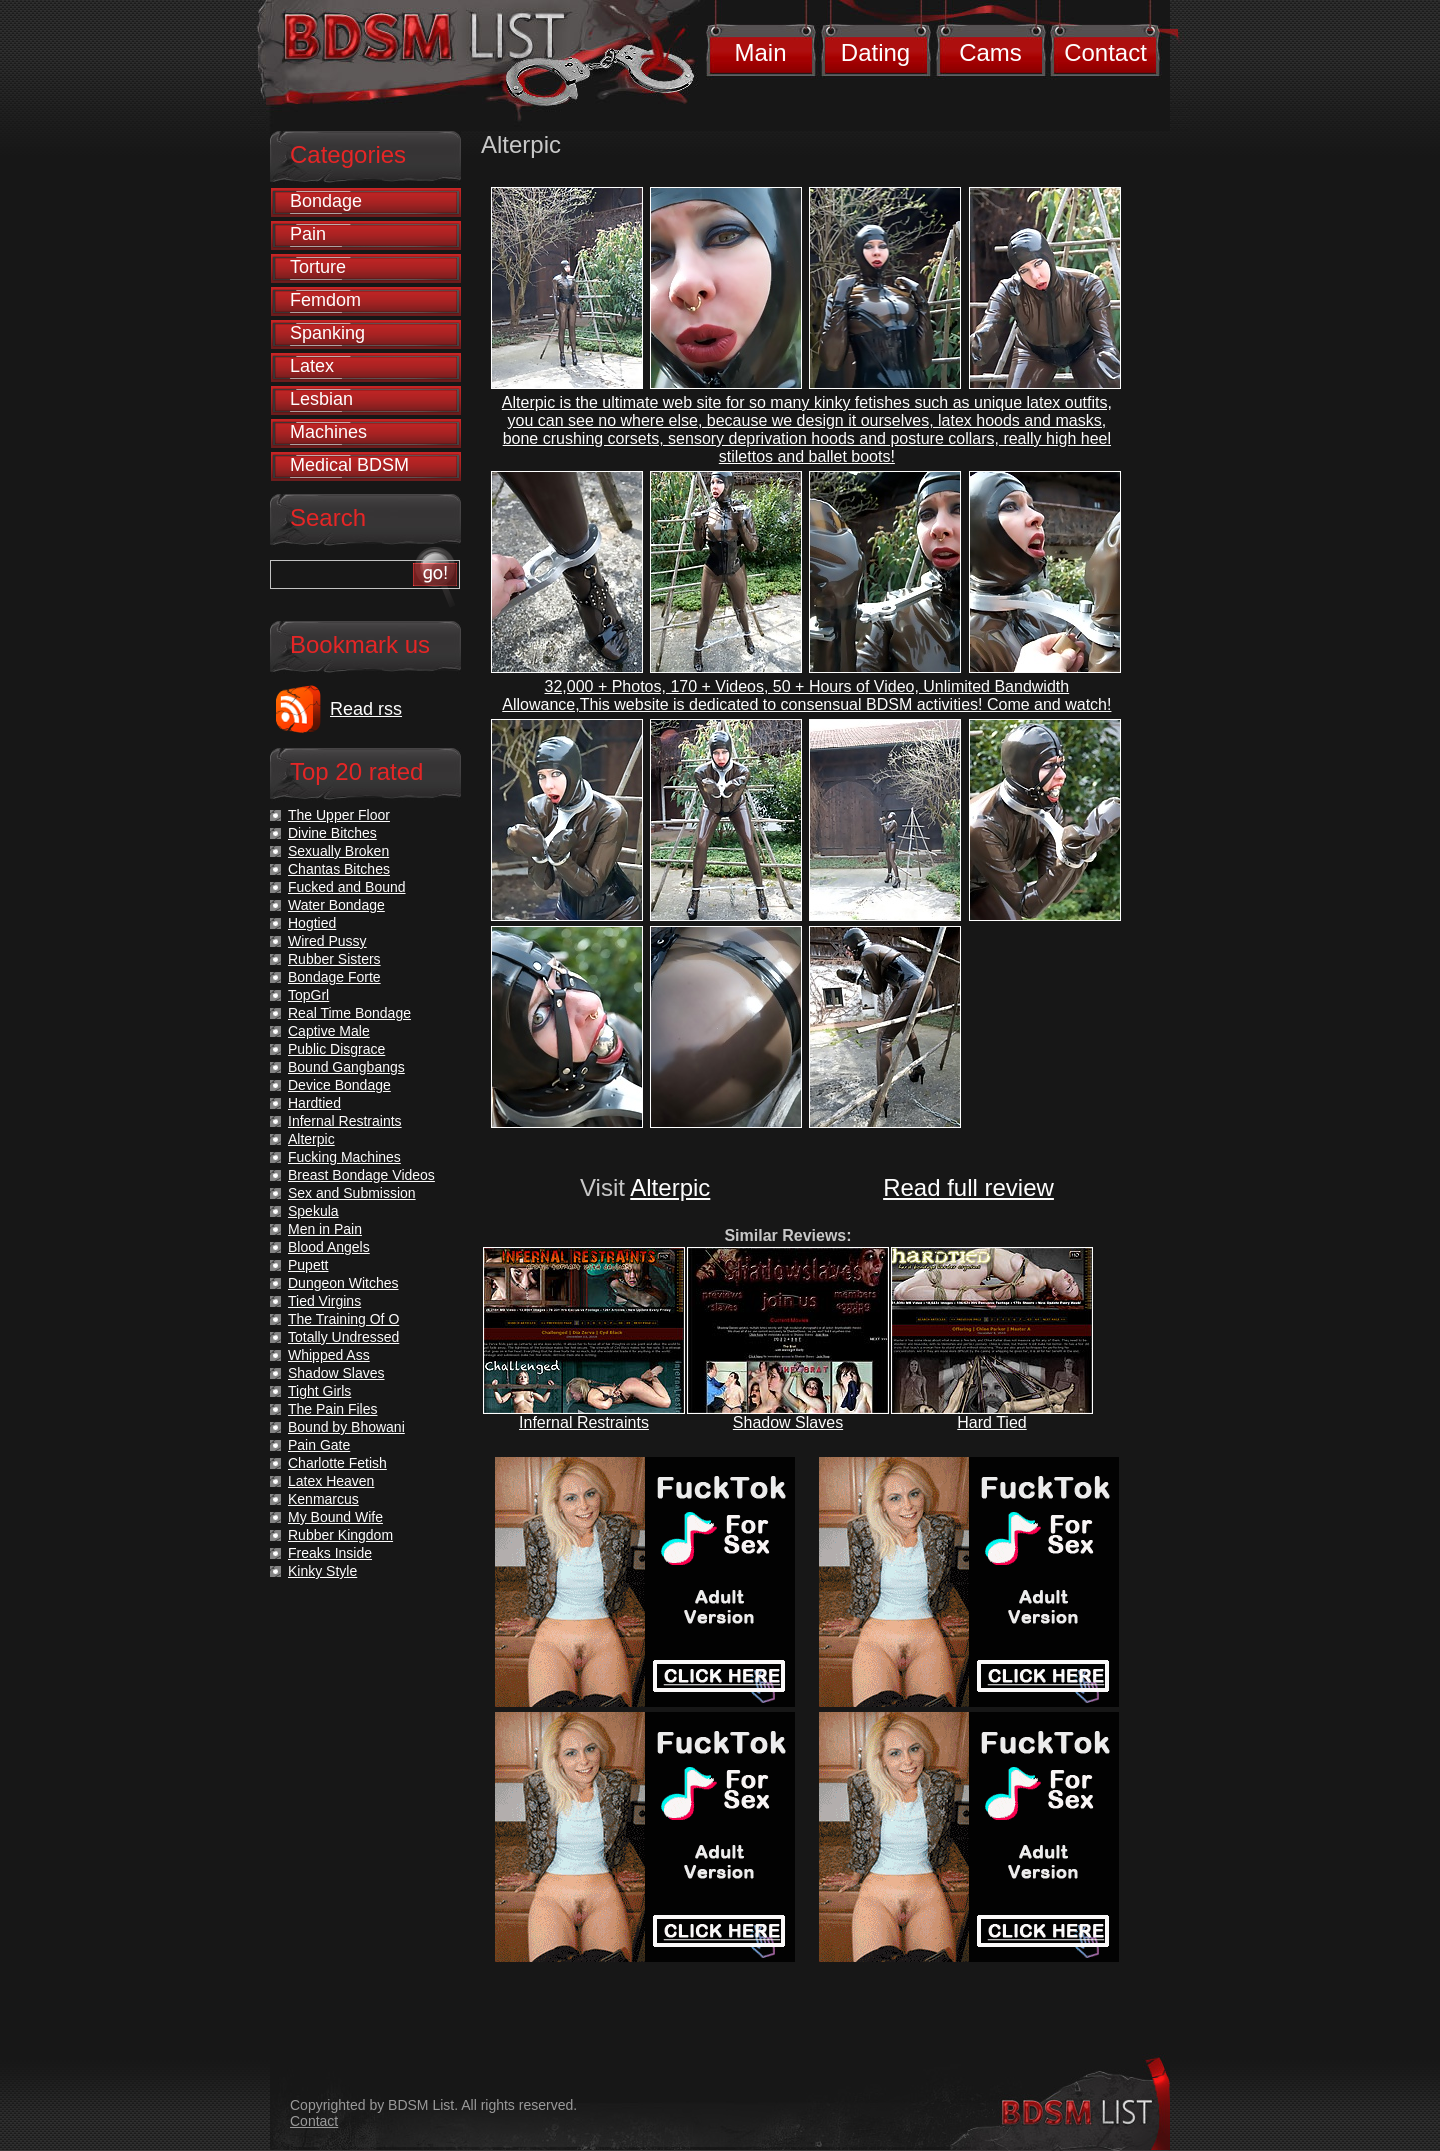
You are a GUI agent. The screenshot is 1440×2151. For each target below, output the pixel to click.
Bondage (326, 201)
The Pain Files (332, 1409)
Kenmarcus (323, 1499)
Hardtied (314, 1103)
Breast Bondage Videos (361, 1175)
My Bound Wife (335, 1517)
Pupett (308, 1265)
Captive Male (329, 1031)
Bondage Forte (334, 977)
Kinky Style (322, 1571)
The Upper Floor (339, 815)
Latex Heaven (331, 1481)
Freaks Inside (330, 1553)
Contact (1105, 52)
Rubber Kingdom (340, 1535)
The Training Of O (343, 1319)
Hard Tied (991, 1422)
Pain (308, 234)
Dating (875, 52)
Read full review (968, 1187)
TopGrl (308, 995)
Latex (312, 366)
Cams (990, 52)
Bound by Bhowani (346, 1427)
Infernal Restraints (584, 1422)
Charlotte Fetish (337, 1463)
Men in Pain (325, 1229)
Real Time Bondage (349, 1013)
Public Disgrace (336, 1049)
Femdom (325, 300)
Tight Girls (319, 1391)
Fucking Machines (344, 1157)
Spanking (327, 333)
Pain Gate (319, 1445)
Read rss (366, 709)
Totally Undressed (343, 1337)
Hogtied (312, 923)
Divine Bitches (332, 833)
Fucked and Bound (347, 887)
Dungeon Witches (343, 1283)
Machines (328, 432)
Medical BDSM (349, 465)
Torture (318, 267)
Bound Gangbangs (346, 1067)
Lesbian (321, 399)
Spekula (313, 1211)
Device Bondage (339, 1085)
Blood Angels (329, 1247)
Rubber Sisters (334, 959)
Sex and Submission (352, 1193)
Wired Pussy (327, 941)
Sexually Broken (338, 851)
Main (760, 52)
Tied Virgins (324, 1301)
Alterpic (670, 1187)
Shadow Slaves (788, 1422)
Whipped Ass (329, 1355)
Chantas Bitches (339, 869)
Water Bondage (336, 905)
